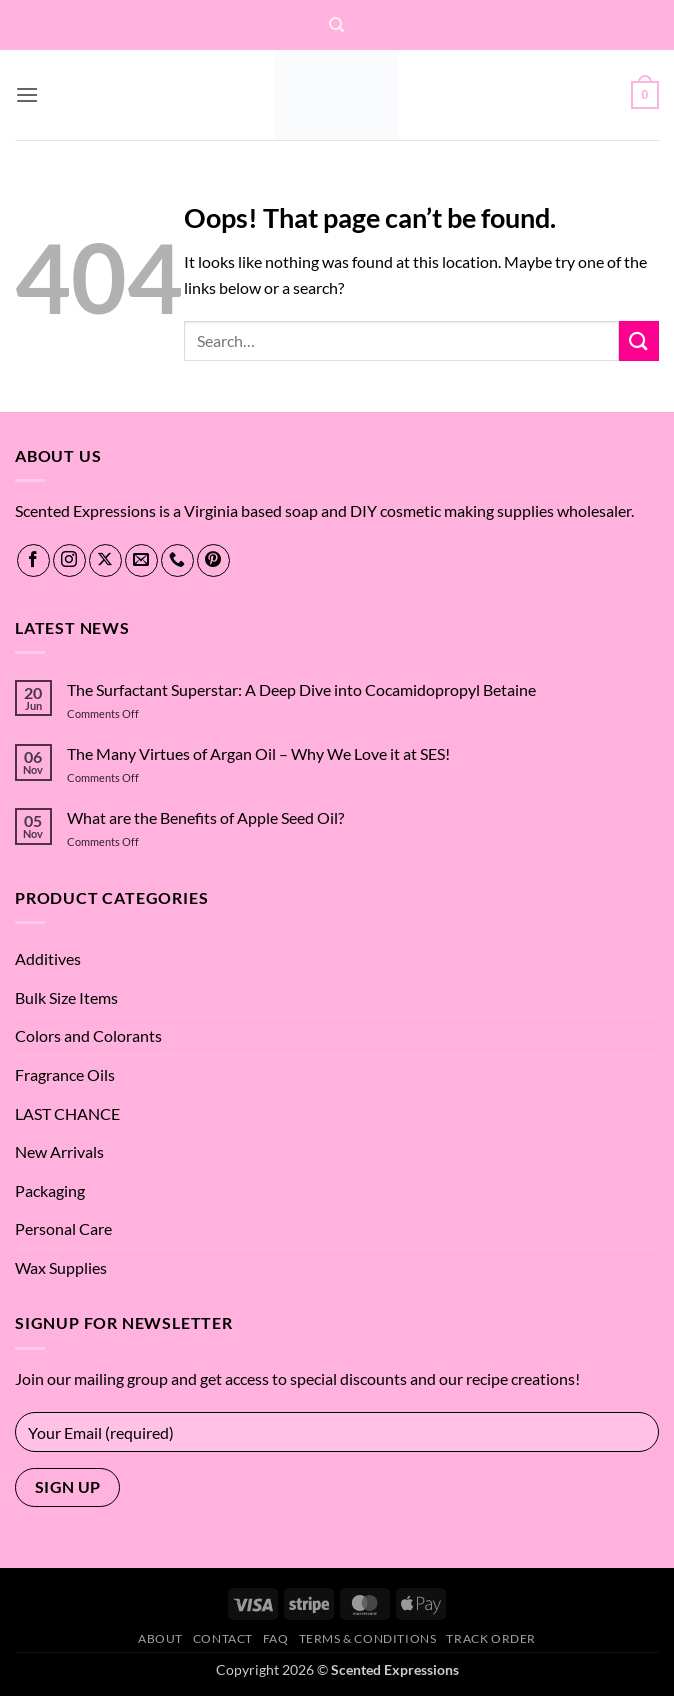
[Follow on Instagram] (69, 560)
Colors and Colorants (88, 1035)
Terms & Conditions (368, 1638)
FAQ (276, 1638)
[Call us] (177, 560)
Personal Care (63, 1228)
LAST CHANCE (67, 1113)
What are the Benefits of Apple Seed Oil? (205, 817)
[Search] (336, 25)
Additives (48, 958)
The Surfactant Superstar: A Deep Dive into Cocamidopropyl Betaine (301, 689)
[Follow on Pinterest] (213, 560)
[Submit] (639, 340)
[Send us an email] (141, 560)
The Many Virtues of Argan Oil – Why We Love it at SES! (258, 753)
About (160, 1638)
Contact (223, 1638)
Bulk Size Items (66, 997)
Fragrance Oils (65, 1074)
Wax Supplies (61, 1267)
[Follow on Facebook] (33, 560)
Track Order (491, 1638)
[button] (27, 94)
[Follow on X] (105, 560)
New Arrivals (59, 1151)
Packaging (50, 1190)
